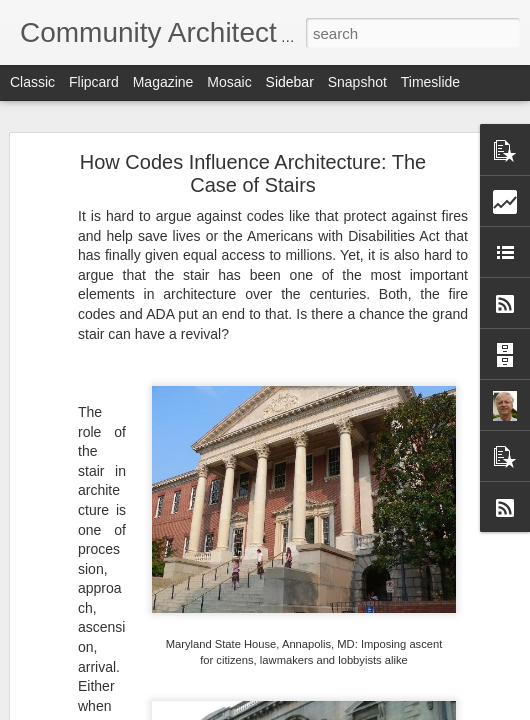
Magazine (163, 82)
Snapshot (357, 82)
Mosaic (229, 82)
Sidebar (290, 82)
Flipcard (94, 82)
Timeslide (430, 82)
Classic (32, 82)
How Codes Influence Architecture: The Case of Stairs (253, 173)
